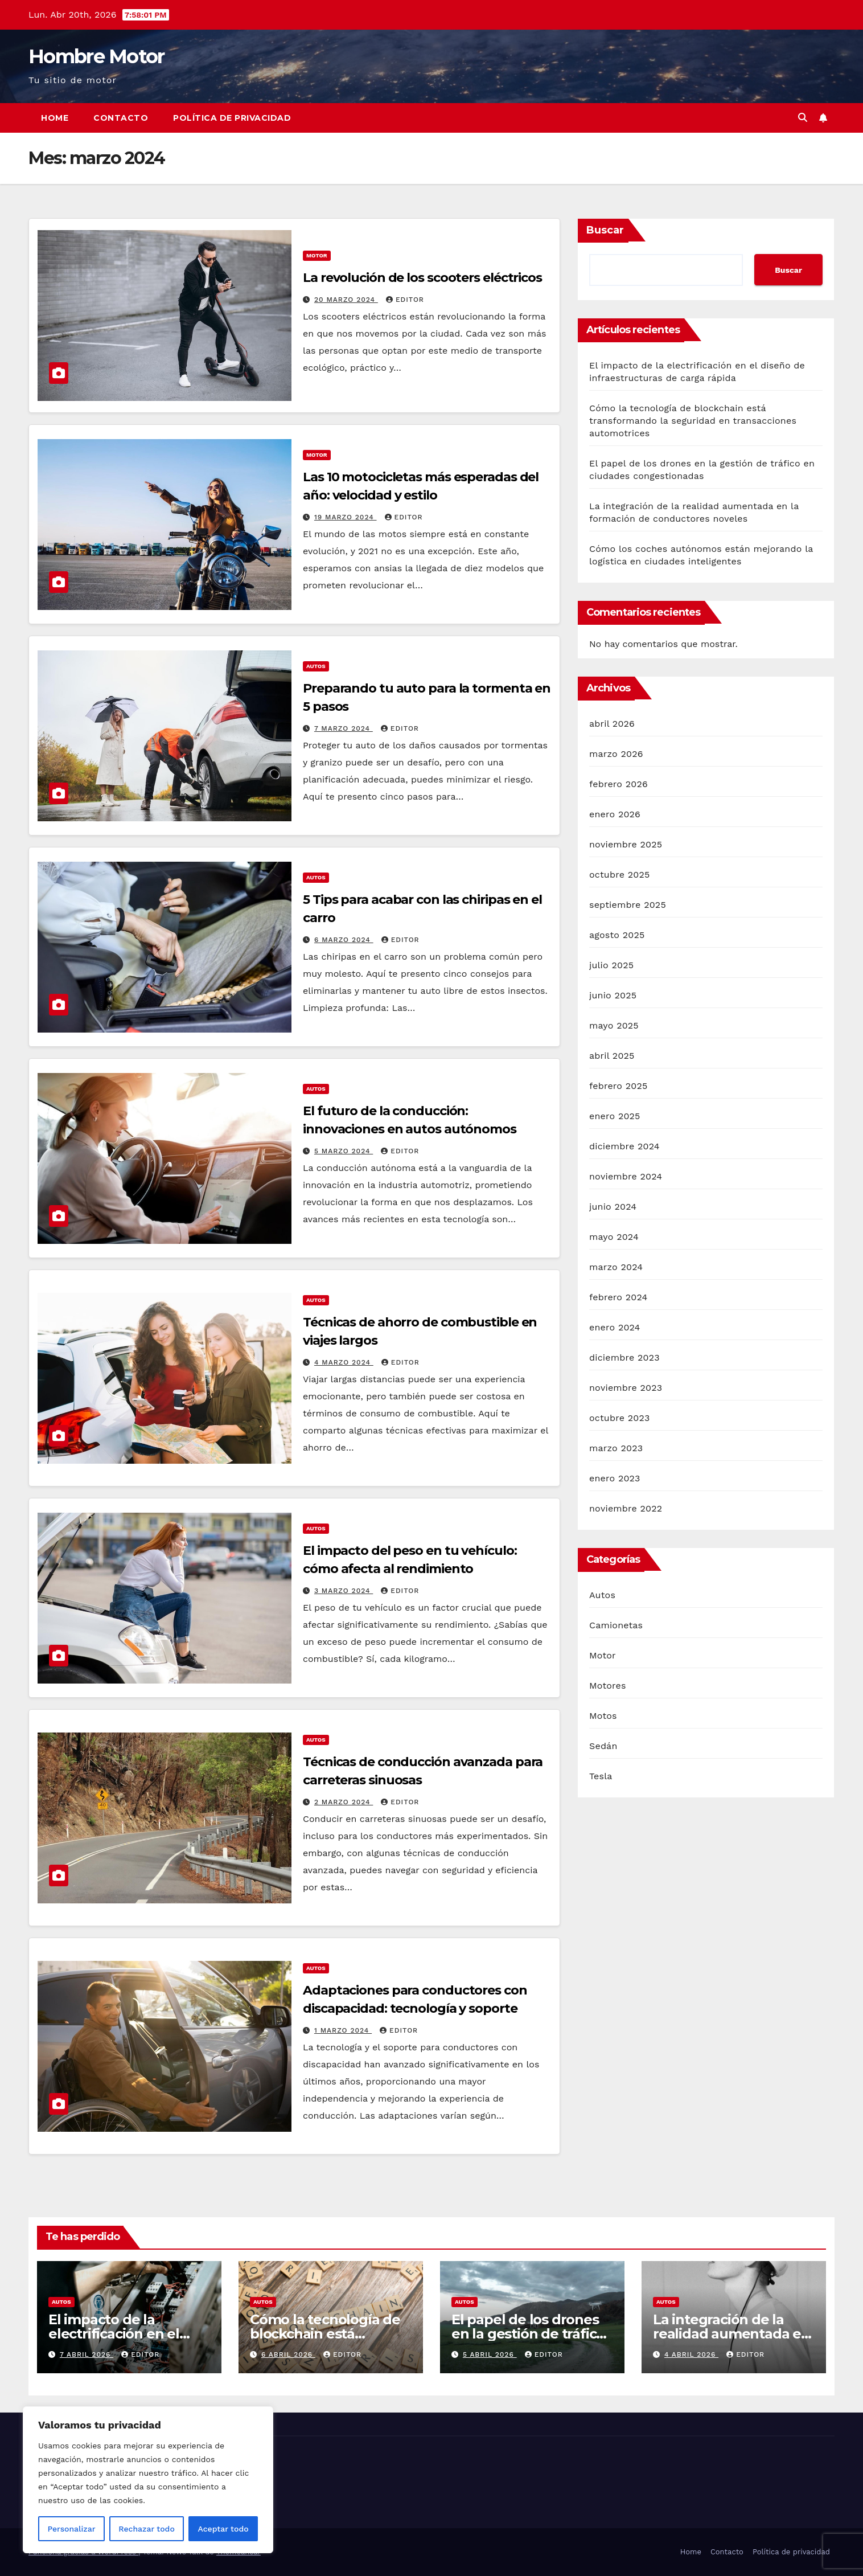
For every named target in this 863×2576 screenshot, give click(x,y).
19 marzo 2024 (345, 517)
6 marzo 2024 (343, 940)
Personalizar (71, 2528)
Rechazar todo (146, 2528)
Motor (316, 255)
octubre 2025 (619, 874)
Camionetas (616, 1625)
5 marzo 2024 (343, 1151)
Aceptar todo (223, 2528)
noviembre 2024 (625, 1176)
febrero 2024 (618, 1297)
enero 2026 (614, 814)
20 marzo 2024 (346, 300)
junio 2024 (612, 1206)
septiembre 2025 (627, 904)
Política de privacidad (232, 118)
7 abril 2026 (86, 2354)
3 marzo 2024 (343, 1591)
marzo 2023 (616, 1448)
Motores (607, 1685)
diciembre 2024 (624, 1146)
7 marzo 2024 (343, 728)
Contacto (120, 118)
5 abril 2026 (490, 2354)
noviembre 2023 (625, 1387)
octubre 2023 (619, 1417)
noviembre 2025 (625, 844)
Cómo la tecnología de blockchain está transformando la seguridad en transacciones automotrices (692, 421)
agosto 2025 (616, 934)
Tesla (601, 1776)
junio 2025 (612, 995)
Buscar (605, 230)
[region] (148, 2479)
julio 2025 (611, 965)
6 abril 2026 (288, 2354)
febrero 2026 (618, 784)
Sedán (603, 1745)
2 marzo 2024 (343, 1802)
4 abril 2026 (691, 2354)
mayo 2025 (614, 1025)
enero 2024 (614, 1327)
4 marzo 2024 (343, 1362)
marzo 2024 (616, 1267)
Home (54, 118)
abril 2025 (612, 1055)
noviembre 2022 (625, 1508)
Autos (316, 666)
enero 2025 (614, 1116)
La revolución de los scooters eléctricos (422, 277)
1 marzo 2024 (343, 2030)
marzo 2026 (616, 753)
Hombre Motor (96, 56)
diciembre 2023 (624, 1357)
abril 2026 (612, 723)
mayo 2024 (614, 1236)
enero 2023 (614, 1478)
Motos (603, 1715)
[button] (802, 117)
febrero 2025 (618, 1085)
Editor (405, 300)
